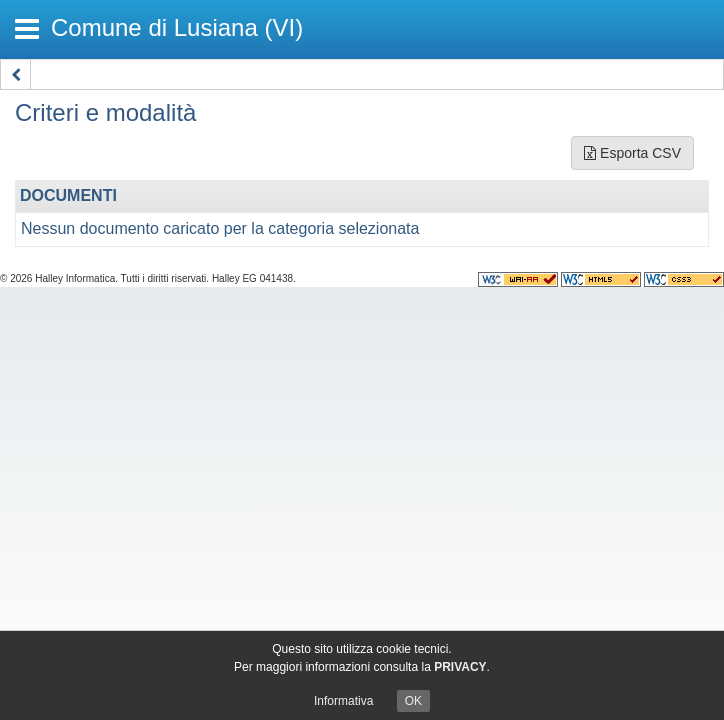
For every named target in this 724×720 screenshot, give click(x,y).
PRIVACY (460, 667)
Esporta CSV (632, 153)
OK (413, 701)
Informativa (343, 701)
